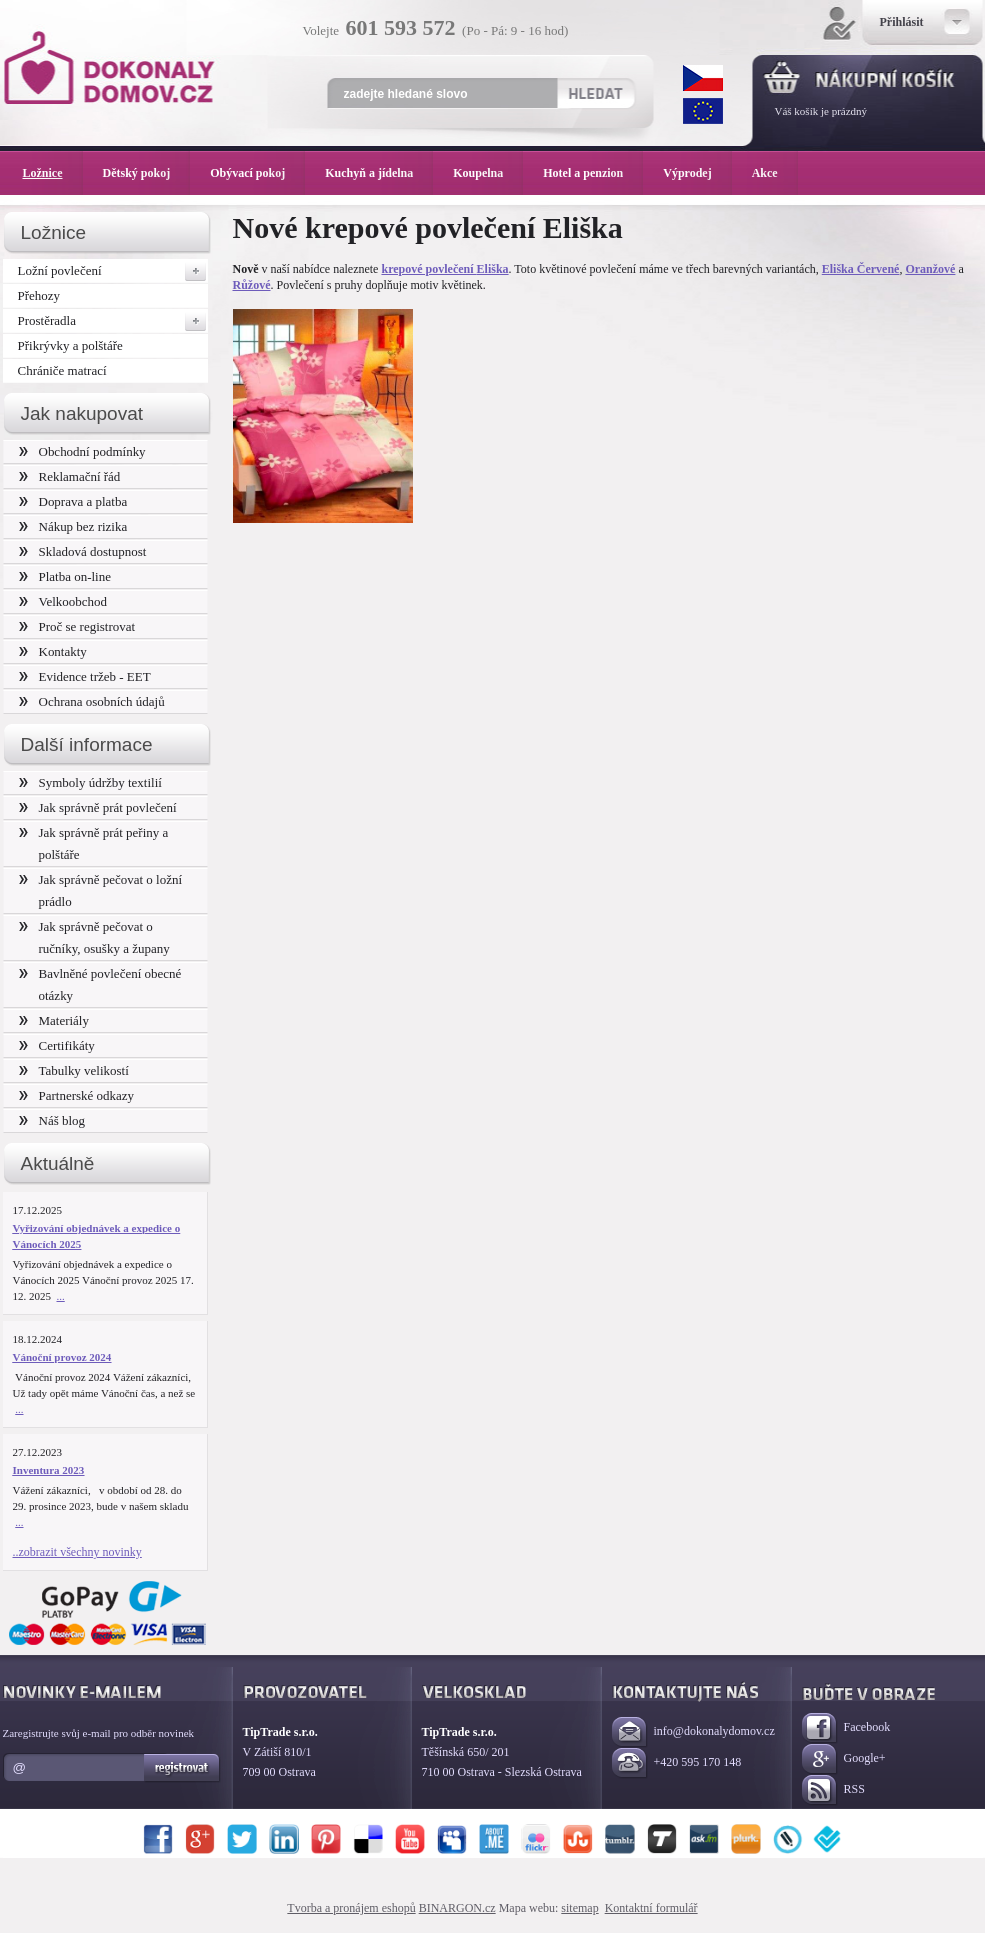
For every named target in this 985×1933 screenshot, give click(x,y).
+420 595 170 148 (677, 1763)
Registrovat (182, 1768)
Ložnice (53, 173)
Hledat (595, 93)
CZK (703, 78)
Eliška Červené (861, 269)
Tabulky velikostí (74, 1070)
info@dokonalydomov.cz (693, 1732)
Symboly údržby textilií (90, 782)
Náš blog (52, 1120)
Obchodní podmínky (82, 451)
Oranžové (930, 269)
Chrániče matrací (62, 370)
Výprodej (697, 173)
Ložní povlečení (113, 271)
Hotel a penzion (593, 173)
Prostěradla (113, 321)
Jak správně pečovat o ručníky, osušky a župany (94, 937)
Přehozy (39, 295)
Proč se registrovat (77, 626)
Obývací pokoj (257, 173)
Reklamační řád (70, 476)
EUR (703, 111)
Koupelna (488, 173)
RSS (833, 1790)
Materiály (54, 1020)
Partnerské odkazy (77, 1095)
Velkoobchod (63, 601)
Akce (768, 173)
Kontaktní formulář (651, 1908)
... (61, 1296)
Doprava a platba (73, 501)
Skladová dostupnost (83, 551)
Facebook (846, 1728)
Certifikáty (57, 1045)
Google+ (844, 1759)
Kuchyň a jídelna (379, 173)
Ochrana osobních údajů (92, 701)
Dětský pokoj (147, 173)
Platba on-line (65, 576)
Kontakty (53, 651)
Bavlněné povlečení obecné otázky (100, 984)
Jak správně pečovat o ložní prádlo (101, 890)
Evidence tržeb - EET (85, 676)
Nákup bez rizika (73, 526)
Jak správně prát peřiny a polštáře (94, 843)
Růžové (252, 285)
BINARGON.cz (457, 1908)
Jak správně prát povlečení (98, 807)
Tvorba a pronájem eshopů (351, 1908)
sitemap (579, 1908)
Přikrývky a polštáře (70, 345)
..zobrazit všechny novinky (77, 1552)
